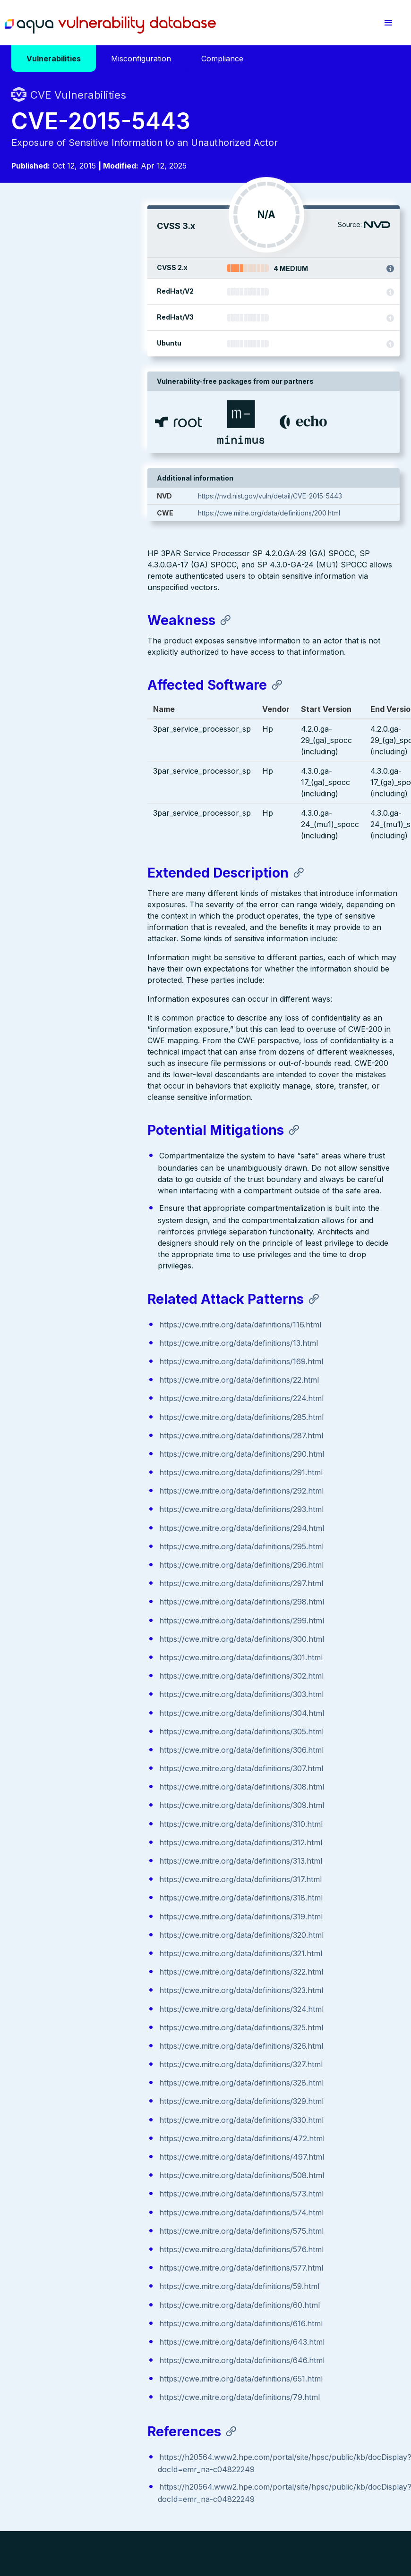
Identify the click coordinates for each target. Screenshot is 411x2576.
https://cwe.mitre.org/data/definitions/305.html (105, 1514)
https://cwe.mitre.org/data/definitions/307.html (105, 1550)
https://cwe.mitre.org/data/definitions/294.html (105, 1310)
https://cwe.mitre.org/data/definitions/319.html (105, 1699)
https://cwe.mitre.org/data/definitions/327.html (105, 1846)
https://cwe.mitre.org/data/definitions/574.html (105, 1995)
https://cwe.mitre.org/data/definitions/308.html (105, 1569)
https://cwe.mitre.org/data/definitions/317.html (104, 1661)
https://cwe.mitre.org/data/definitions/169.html (105, 1144)
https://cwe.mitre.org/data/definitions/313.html (104, 1643)
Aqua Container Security (65, 2398)
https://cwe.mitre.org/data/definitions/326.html (105, 1828)
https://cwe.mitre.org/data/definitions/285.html (105, 1199)
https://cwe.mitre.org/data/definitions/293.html (105, 1291)
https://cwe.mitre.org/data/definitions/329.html (105, 1883)
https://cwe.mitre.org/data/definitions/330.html (105, 1902)
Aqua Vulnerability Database (125, 25)
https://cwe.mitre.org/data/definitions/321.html (104, 1735)
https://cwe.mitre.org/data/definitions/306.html (105, 1532)
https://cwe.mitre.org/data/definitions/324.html (105, 1791)
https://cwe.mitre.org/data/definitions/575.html (105, 2013)
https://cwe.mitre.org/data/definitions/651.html (105, 2161)
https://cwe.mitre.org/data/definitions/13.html (102, 1125)
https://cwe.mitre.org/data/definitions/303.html (105, 1476)
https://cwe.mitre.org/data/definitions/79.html (103, 2179)
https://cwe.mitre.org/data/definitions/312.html (104, 1625)
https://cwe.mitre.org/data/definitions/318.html (105, 1680)
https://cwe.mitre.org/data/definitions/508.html (105, 1957)
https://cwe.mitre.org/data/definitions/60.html (103, 2087)
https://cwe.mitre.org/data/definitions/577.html (105, 2050)
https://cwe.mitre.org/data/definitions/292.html (105, 1273)
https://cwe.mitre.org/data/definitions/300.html (105, 1421)
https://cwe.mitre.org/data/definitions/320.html (105, 1717)
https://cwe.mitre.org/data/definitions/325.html (105, 1810)
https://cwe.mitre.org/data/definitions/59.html (103, 2068)
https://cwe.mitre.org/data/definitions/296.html (105, 1347)
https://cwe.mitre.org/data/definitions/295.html (105, 1329)
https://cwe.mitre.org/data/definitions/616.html (105, 2106)
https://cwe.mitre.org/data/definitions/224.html (105, 1180)
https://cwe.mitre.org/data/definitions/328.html (105, 1865)
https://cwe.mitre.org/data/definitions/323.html (105, 1772)
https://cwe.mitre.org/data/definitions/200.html (323, 523)
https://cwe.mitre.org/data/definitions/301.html (105, 1439)
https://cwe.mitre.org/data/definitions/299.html (105, 1403)
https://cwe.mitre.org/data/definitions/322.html (105, 1754)
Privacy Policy (184, 2508)
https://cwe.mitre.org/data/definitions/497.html (105, 1939)
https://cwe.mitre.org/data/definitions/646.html (105, 2142)
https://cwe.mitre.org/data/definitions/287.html (105, 1218)
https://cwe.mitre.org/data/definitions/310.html (105, 1606)
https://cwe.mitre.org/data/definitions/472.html (105, 1921)
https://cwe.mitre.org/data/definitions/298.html (105, 1384)
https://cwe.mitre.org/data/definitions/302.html (105, 1458)
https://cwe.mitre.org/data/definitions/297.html (105, 1365)
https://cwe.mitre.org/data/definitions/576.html (105, 2031)
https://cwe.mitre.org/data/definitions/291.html (105, 1254)
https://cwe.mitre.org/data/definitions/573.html (105, 1976)
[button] (388, 22)
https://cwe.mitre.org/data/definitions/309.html (105, 1587)
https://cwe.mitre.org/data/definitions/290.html (105, 1236)
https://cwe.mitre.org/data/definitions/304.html (105, 1495)
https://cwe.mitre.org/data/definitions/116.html (104, 1107)
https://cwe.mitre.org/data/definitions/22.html (103, 1162)
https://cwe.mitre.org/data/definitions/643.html (105, 2124)
